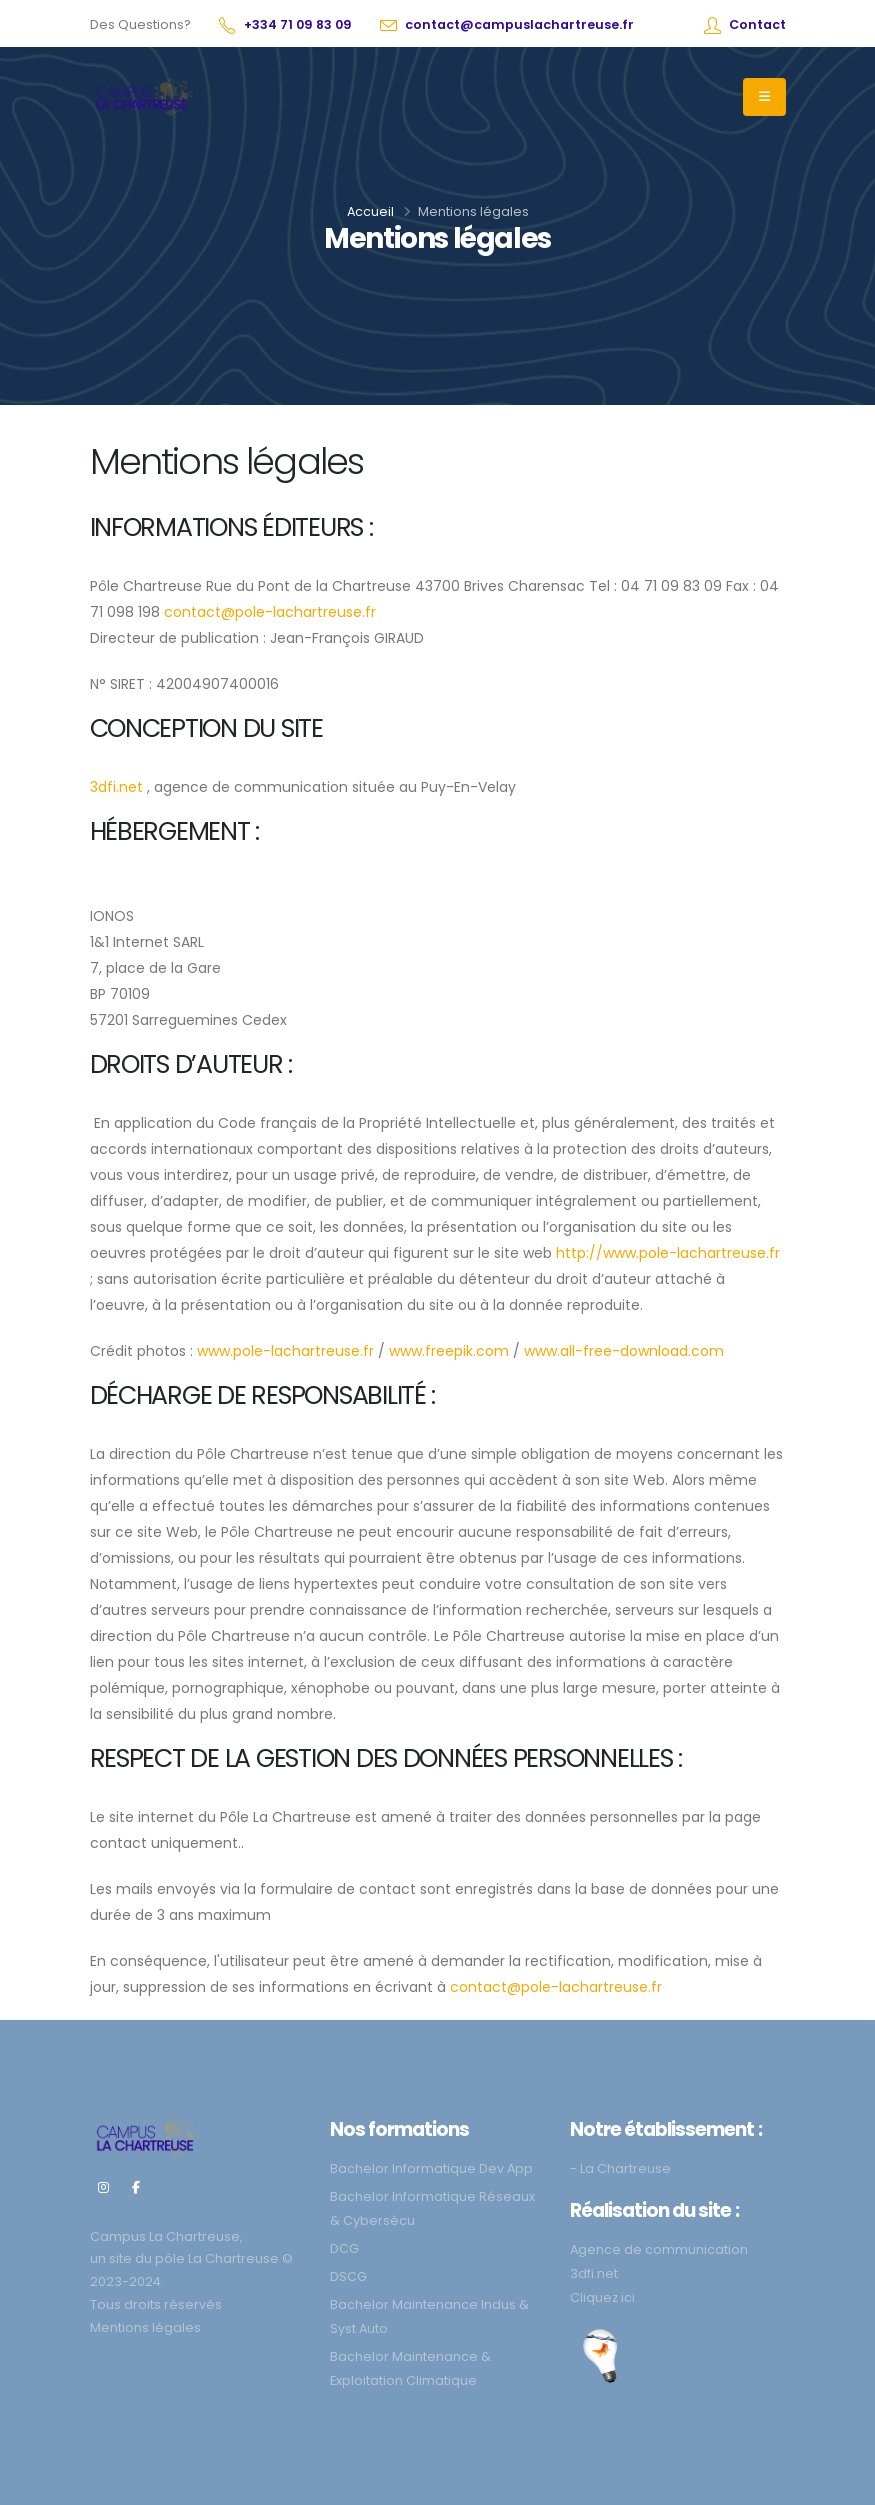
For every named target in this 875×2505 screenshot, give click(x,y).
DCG (344, 2248)
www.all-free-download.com (624, 1351)
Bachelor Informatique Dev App (431, 2168)
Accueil (370, 211)
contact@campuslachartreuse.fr (519, 24)
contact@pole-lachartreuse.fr (270, 612)
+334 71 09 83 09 (298, 24)
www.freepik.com (449, 1351)
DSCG (348, 2276)
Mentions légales (145, 2327)
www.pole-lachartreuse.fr (285, 1351)
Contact (757, 24)
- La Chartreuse (620, 2168)
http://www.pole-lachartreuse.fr (668, 1253)
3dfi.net (116, 787)
